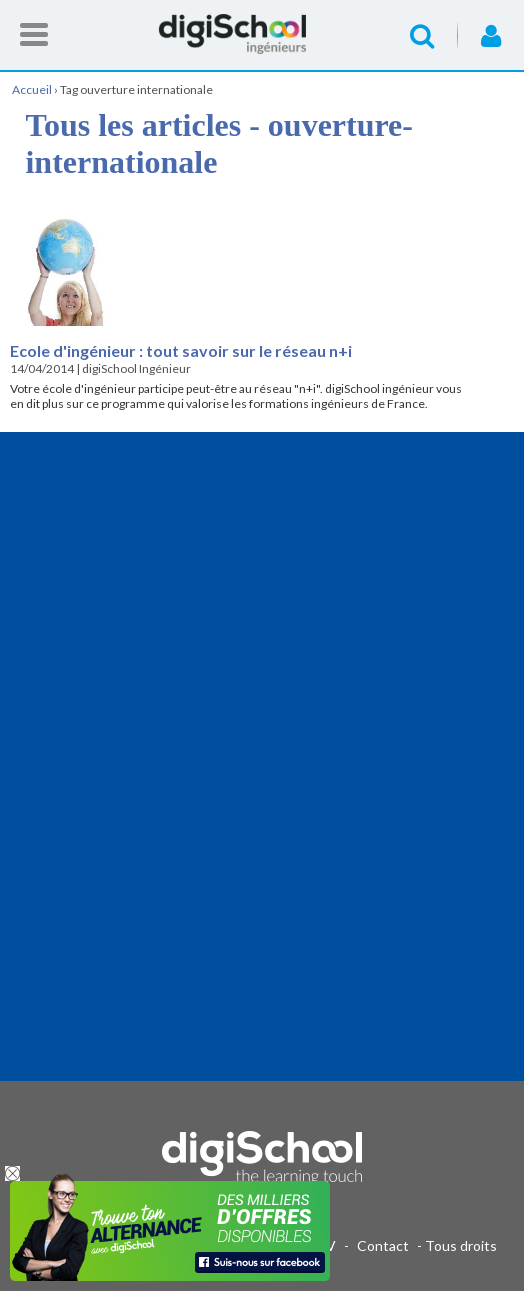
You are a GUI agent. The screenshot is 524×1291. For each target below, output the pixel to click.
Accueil (262, 34)
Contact (383, 1245)
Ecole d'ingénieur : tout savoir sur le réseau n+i (181, 350)
